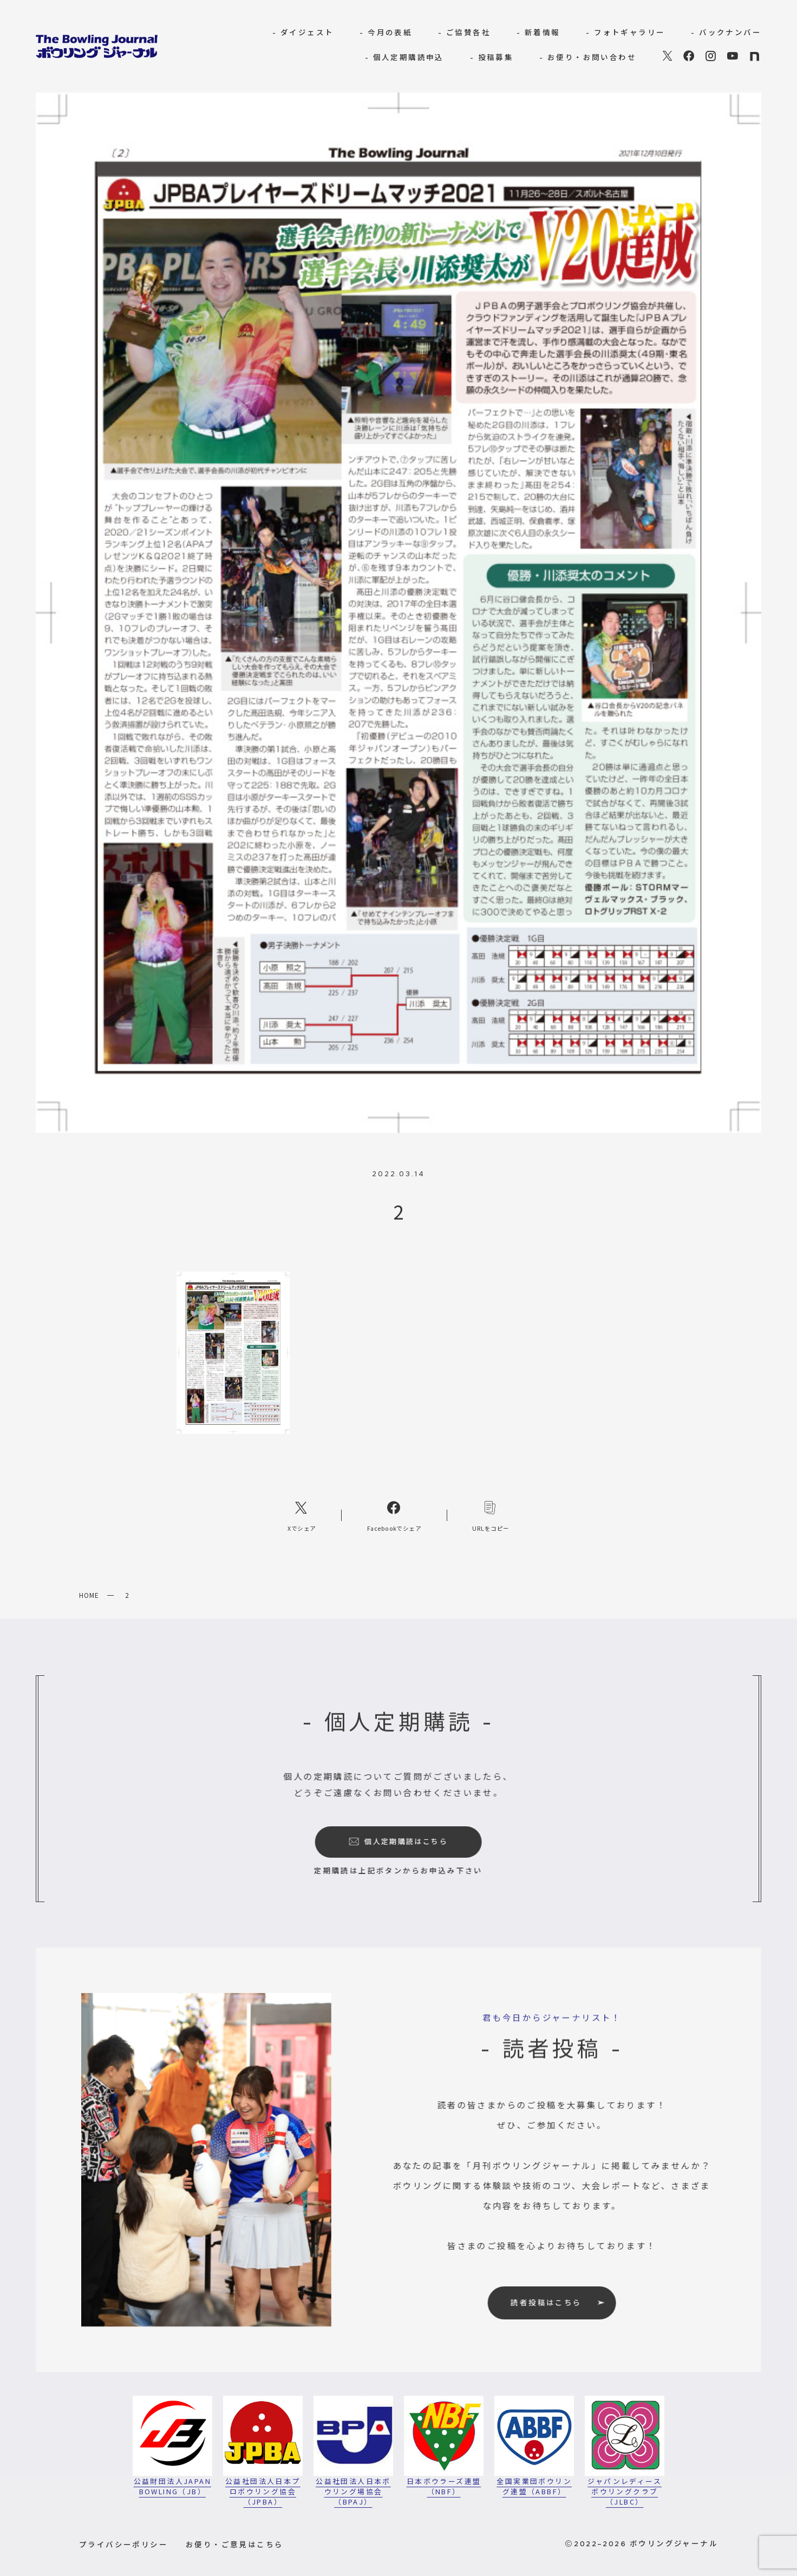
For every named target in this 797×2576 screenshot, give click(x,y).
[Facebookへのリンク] (394, 1515)
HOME (89, 1595)
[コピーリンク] (491, 1515)
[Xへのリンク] (301, 1515)
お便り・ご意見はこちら (234, 2544)
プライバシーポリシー (123, 2544)
